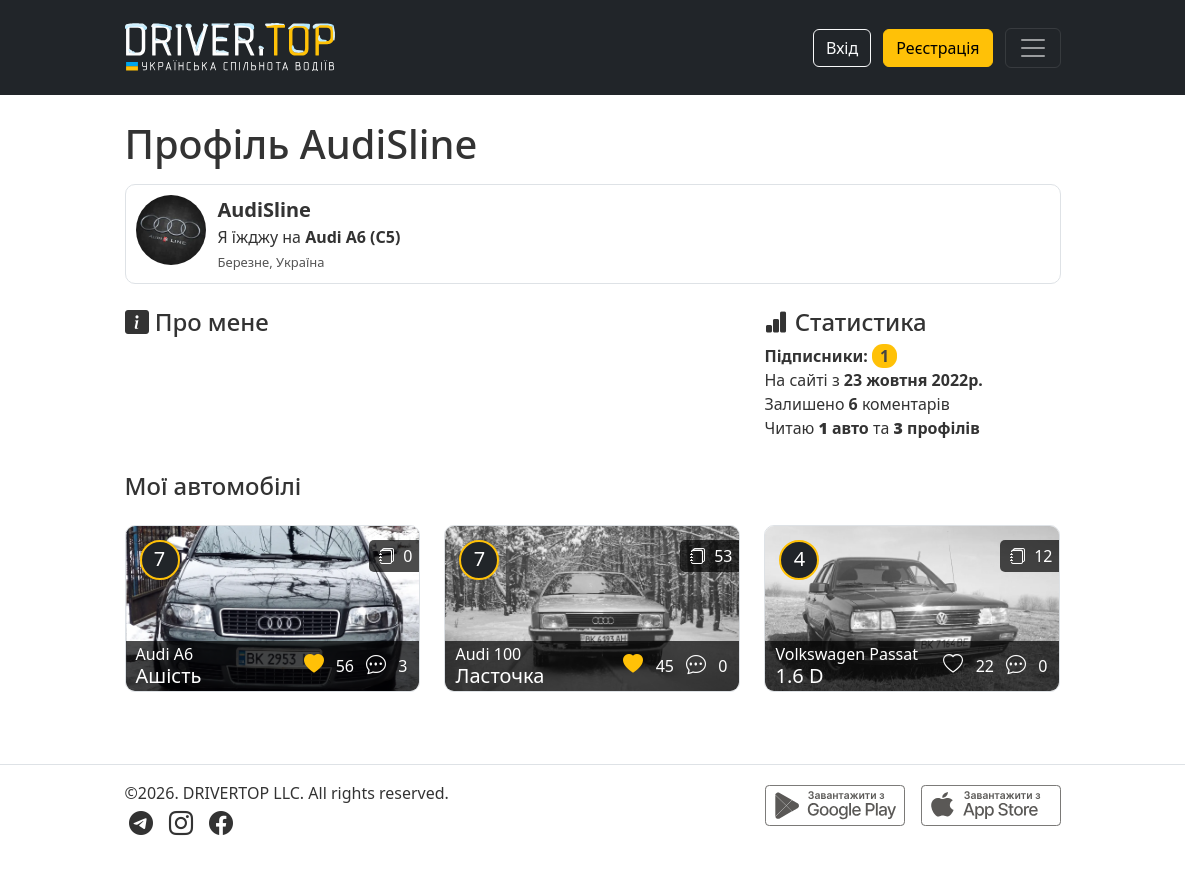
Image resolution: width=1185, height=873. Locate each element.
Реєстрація (937, 48)
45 (665, 666)
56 (345, 666)
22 (985, 666)
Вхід (842, 48)
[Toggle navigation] (1033, 48)
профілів (936, 428)
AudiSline (264, 209)
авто (843, 428)
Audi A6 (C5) (352, 237)
